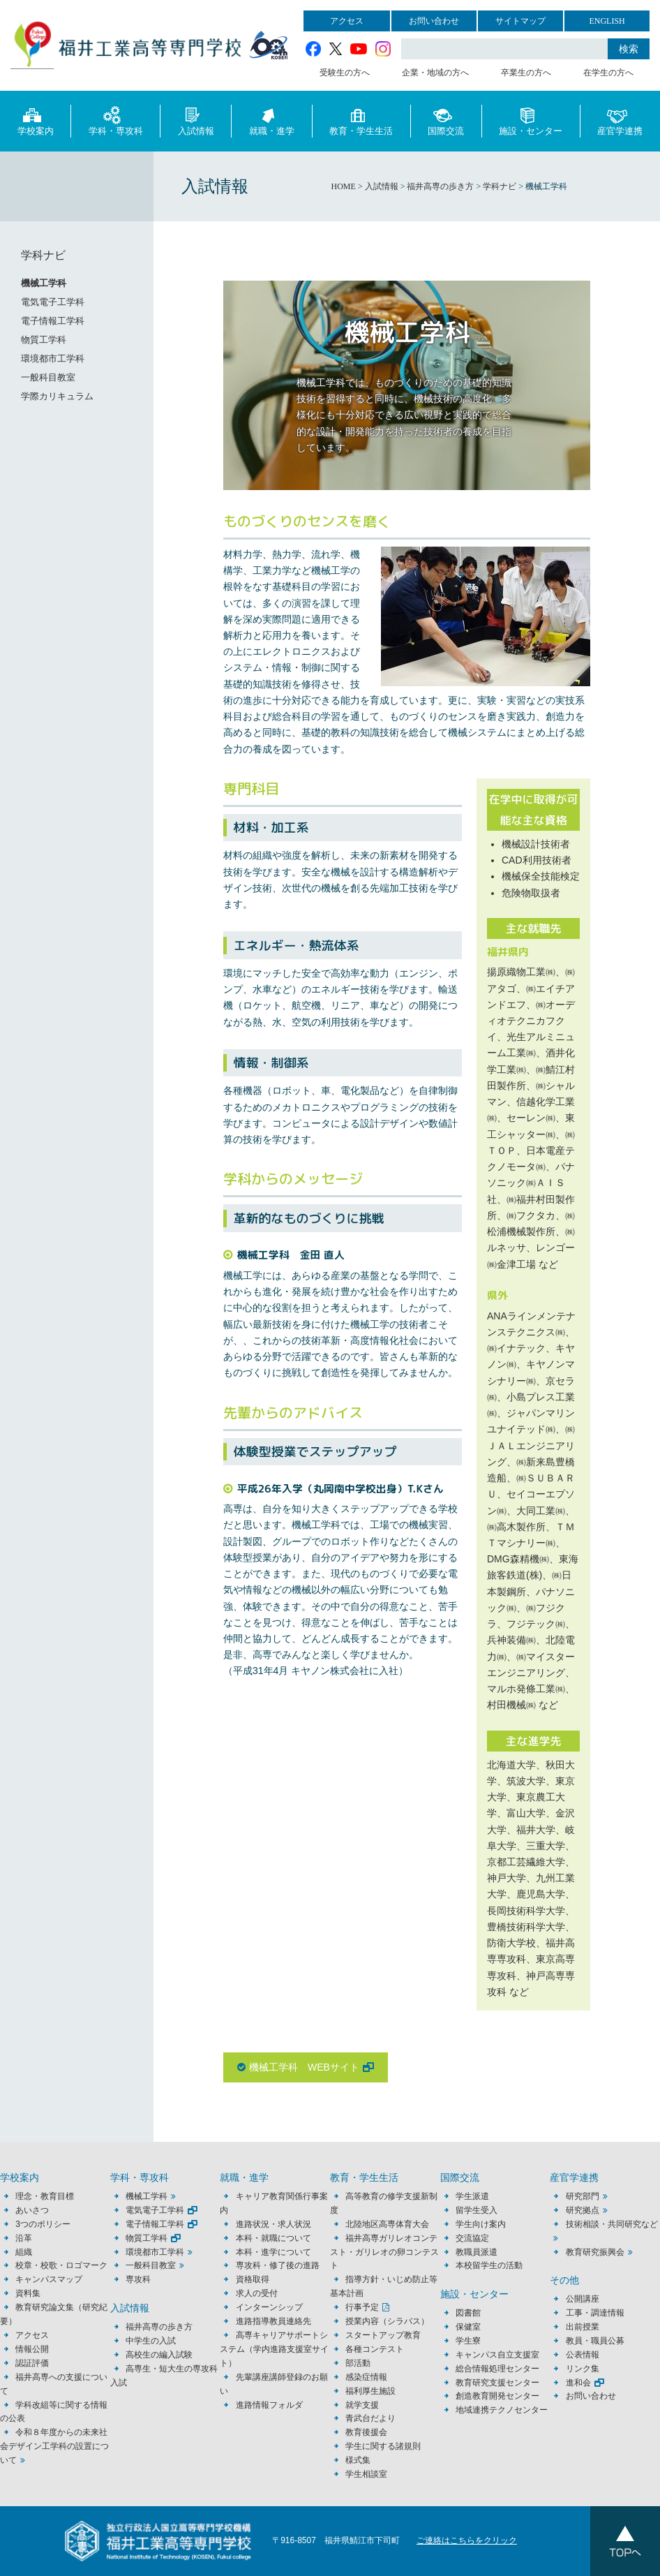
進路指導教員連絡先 (273, 2321)
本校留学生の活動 (489, 2265)
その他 (564, 2280)
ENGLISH (606, 21)
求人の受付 (257, 2293)
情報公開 (32, 2349)
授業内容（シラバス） (387, 2321)
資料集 (27, 2293)
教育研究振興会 (595, 2252)
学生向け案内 (481, 2224)
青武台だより (370, 2418)
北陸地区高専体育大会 (387, 2224)
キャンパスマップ (48, 2279)
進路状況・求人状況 (273, 2224)
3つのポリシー (42, 2224)
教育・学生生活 (361, 120)
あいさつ (32, 2210)
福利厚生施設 (370, 2391)
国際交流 (446, 120)
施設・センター (530, 120)
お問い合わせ (434, 21)
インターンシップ (269, 2307)
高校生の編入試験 (159, 2355)
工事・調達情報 (595, 2313)
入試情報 (196, 120)
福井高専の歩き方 (159, 2327)
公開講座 (587, 2299)
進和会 (578, 2383)
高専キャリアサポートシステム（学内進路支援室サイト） (274, 2349)
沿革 (23, 2238)
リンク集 (582, 2369)
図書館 (468, 2313)
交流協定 (472, 2238)
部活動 (357, 2363)
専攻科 (138, 2279)
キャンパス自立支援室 (497, 2355)
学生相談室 (366, 2474)
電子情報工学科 (52, 321)
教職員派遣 (476, 2252)
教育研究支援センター (497, 2383)
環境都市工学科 (52, 358)
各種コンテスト (374, 2349)
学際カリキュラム (57, 396)
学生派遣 (472, 2196)
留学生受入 (476, 2210)
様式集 (357, 2460)
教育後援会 (366, 2432)
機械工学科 (43, 283)
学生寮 (468, 2341)
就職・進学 (271, 120)
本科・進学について (273, 2252)
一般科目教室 (48, 377)
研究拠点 (582, 2210)
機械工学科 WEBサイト (304, 2067)
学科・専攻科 (116, 120)
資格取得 (252, 2279)
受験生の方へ (345, 72)
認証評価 (32, 2363)
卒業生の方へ (526, 72)
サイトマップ (520, 21)
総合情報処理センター (497, 2369)
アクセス (346, 21)
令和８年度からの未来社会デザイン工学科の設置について (54, 2446)
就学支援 (362, 2405)
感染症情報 (366, 2377)
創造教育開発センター (497, 2396)
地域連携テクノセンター (502, 2410)
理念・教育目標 (44, 2196)
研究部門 (582, 2196)
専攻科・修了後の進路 (278, 2265)
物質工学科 (43, 339)
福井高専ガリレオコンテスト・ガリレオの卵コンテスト (384, 2252)
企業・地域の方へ (435, 72)
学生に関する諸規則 (383, 2446)
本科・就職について (273, 2238)
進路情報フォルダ (269, 2405)
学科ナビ (43, 255)
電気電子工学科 (52, 302)
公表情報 (582, 2355)
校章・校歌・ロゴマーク (61, 2265)
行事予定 (362, 2307)
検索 (628, 48)
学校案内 (35, 120)
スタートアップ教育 (383, 2335)
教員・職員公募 (595, 2341)
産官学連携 (620, 120)
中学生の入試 (151, 2341)
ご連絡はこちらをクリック (467, 2540)
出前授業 (582, 2327)
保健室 (468, 2327)
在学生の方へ (608, 72)
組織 (23, 2252)
